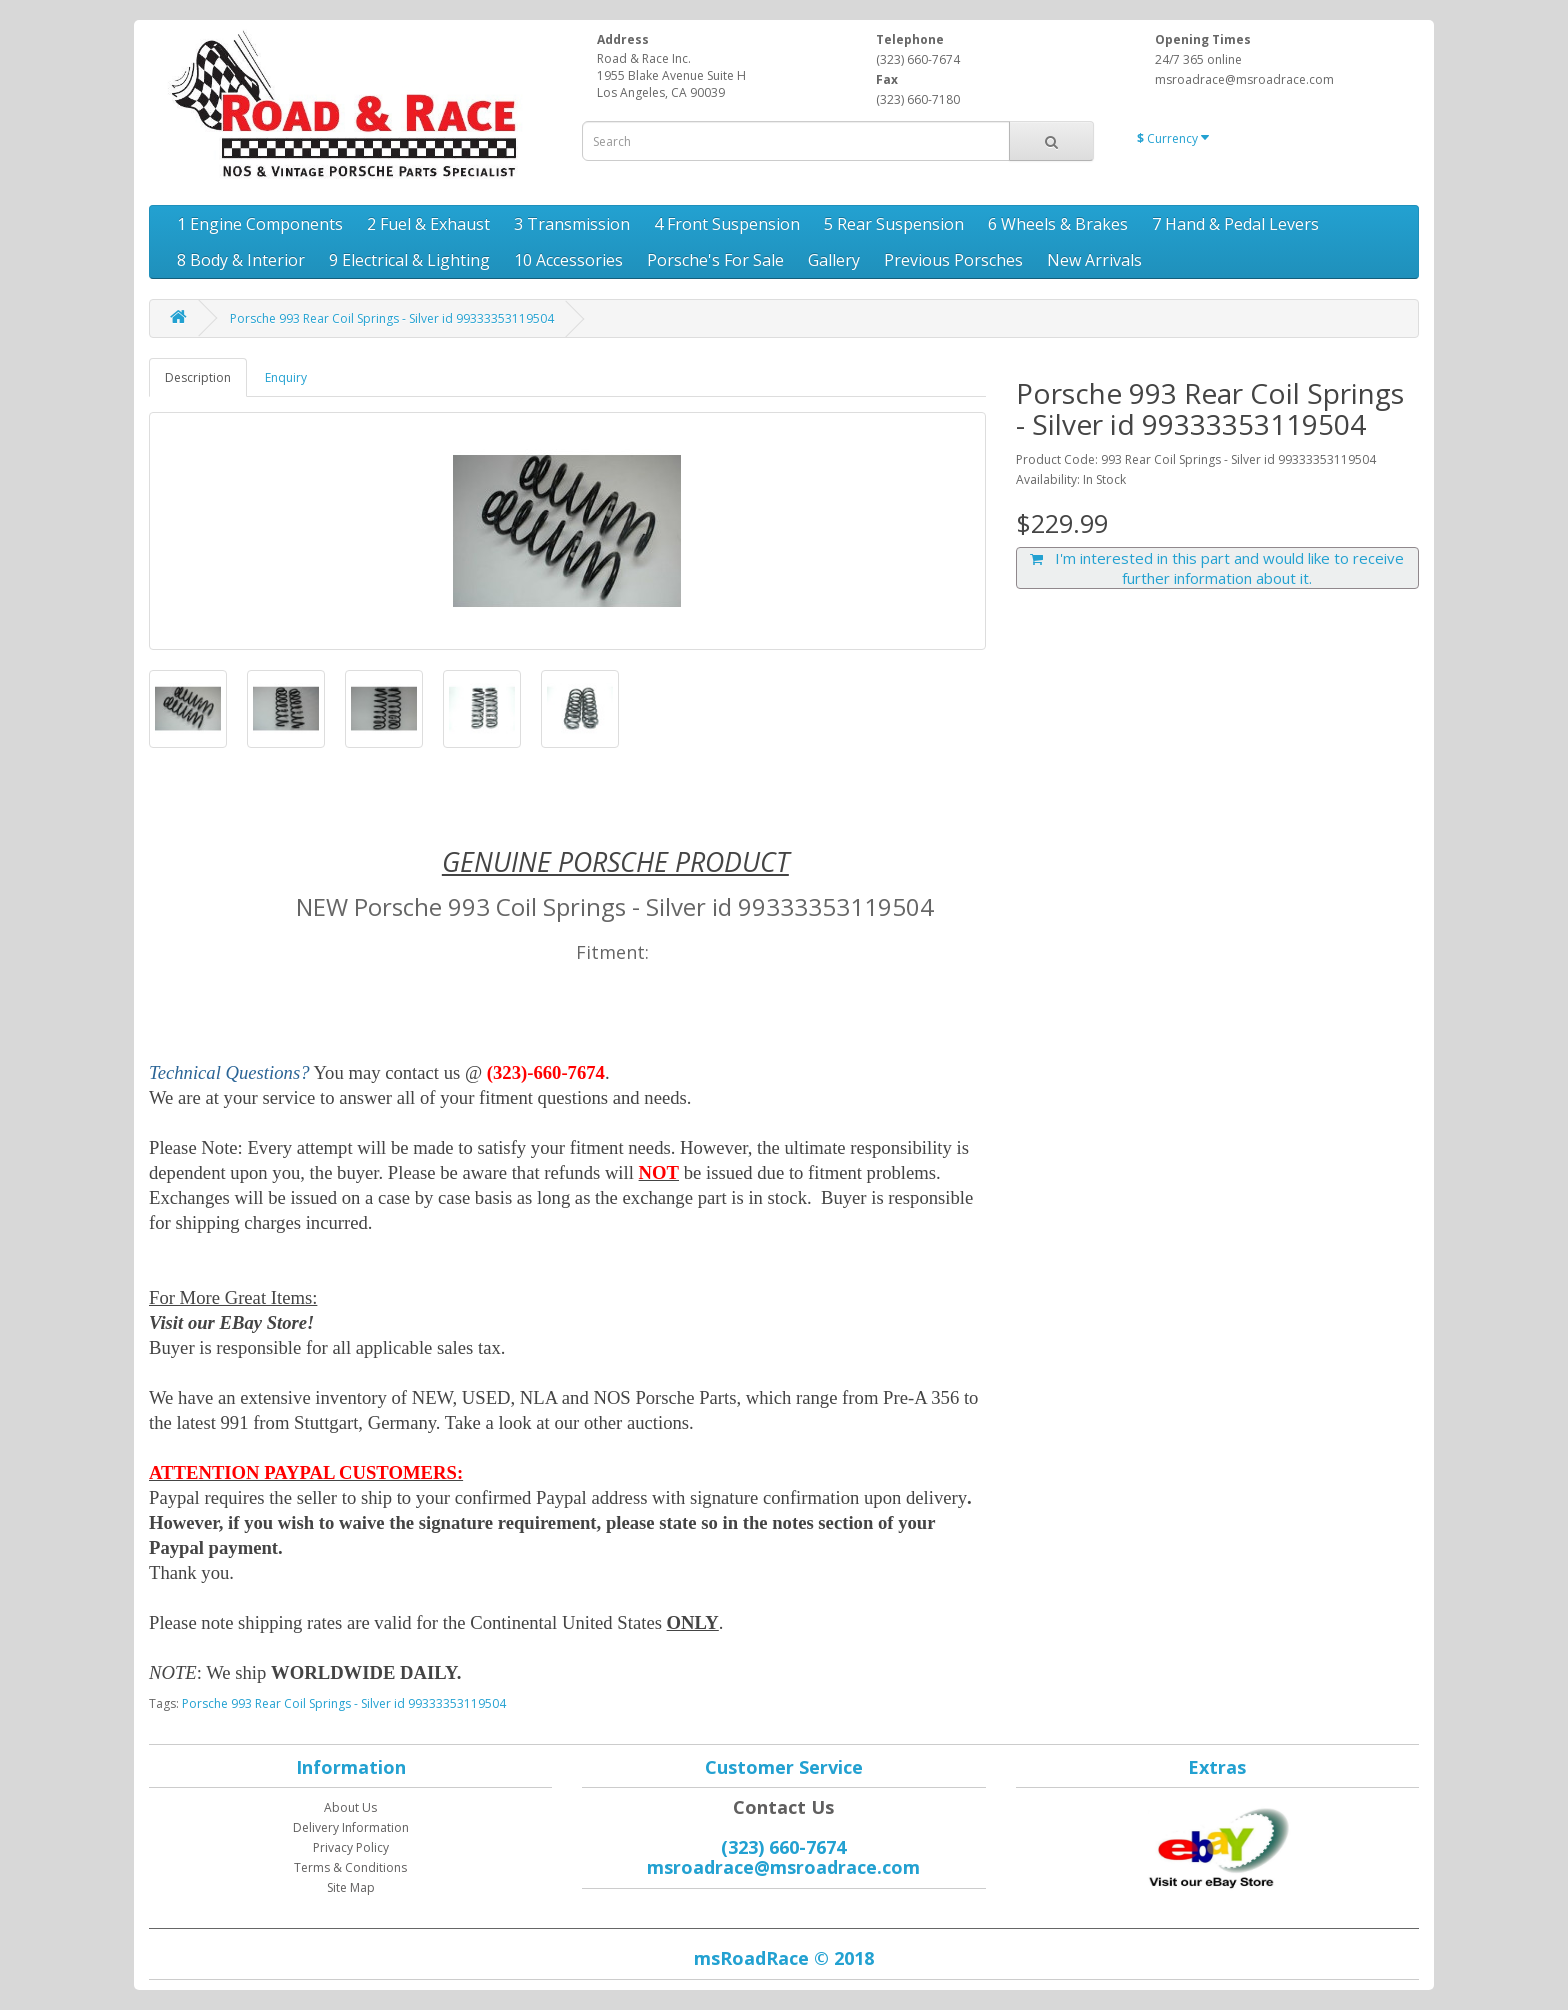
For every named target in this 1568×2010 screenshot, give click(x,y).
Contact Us (783, 1807)
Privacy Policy (351, 1847)
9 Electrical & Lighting (409, 260)
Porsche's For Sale (715, 260)
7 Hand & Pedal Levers (1235, 224)
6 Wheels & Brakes (1058, 224)
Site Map (351, 1887)
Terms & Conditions (350, 1867)
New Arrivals (1094, 260)
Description (198, 377)
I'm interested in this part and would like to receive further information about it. (1217, 568)
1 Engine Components (260, 224)
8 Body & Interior (241, 260)
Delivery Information (351, 1827)
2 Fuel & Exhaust (428, 224)
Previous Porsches (953, 260)
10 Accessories (568, 260)
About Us (350, 1807)
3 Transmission (572, 224)
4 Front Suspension (727, 224)
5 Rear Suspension (894, 224)
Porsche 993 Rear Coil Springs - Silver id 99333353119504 (392, 318)
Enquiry (286, 377)
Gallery (834, 260)
